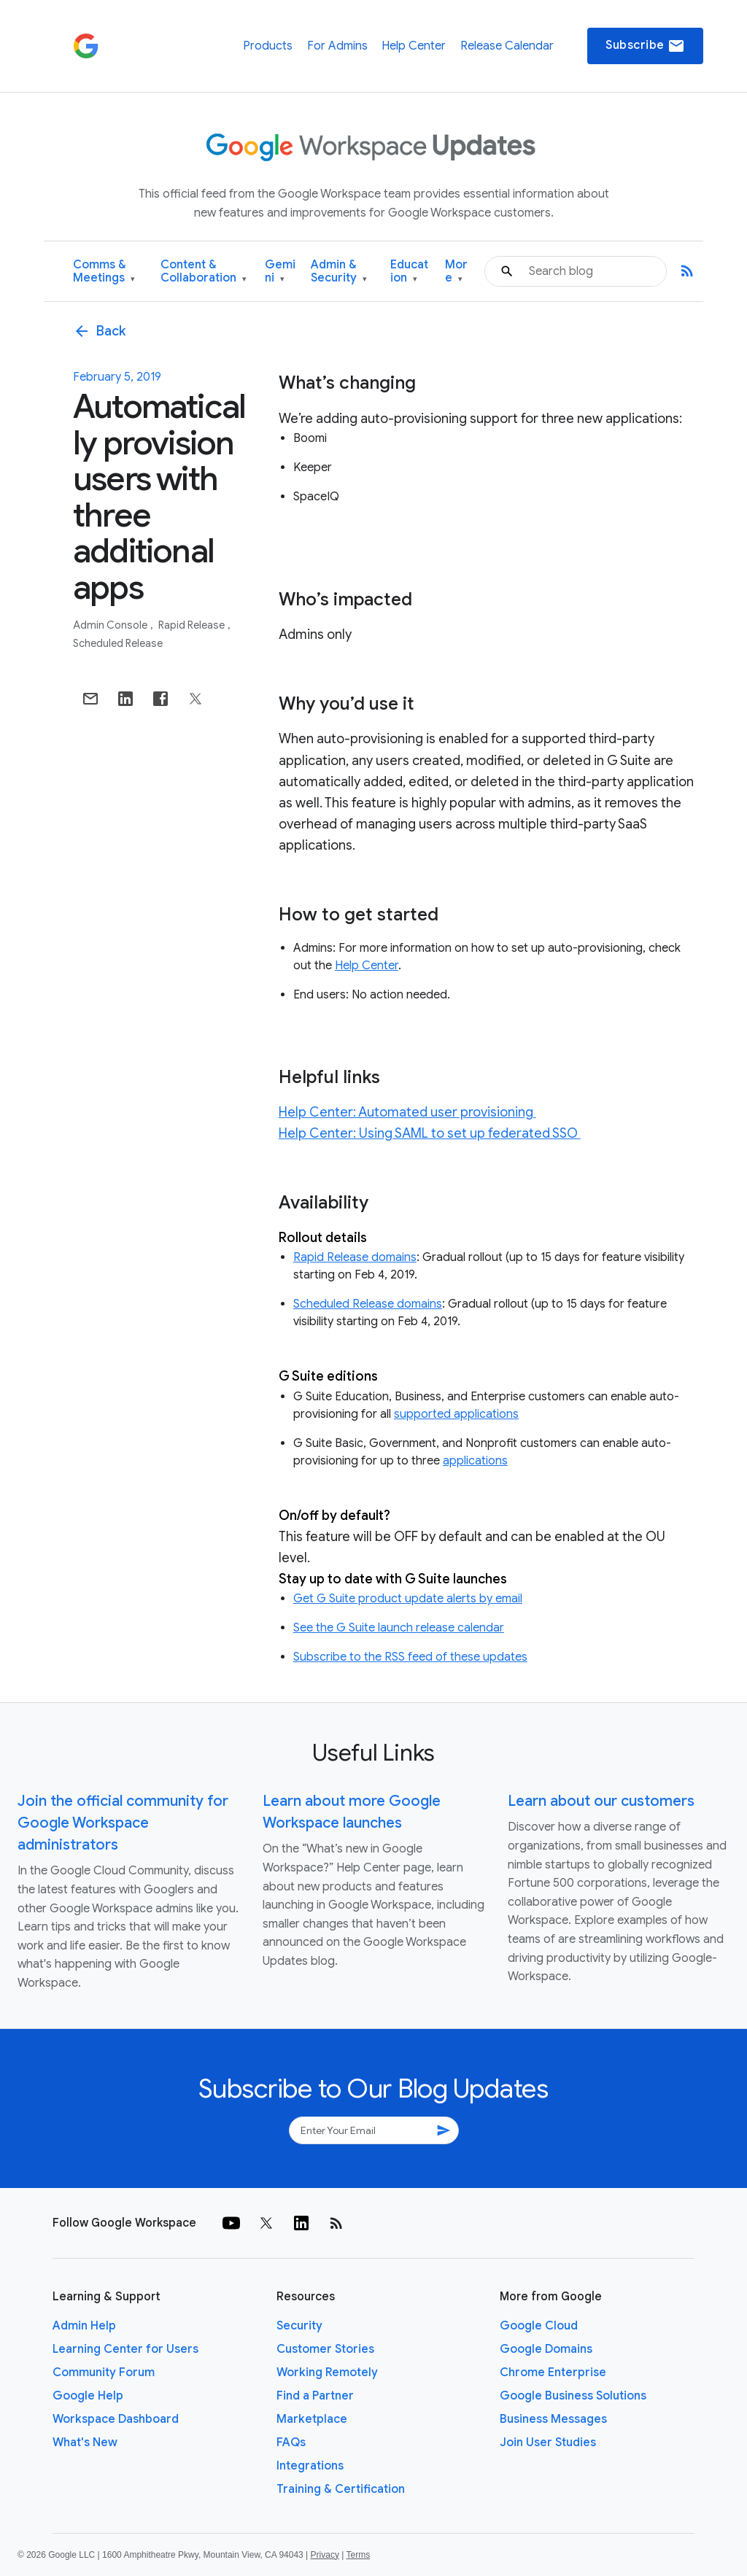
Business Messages (553, 2419)
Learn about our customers (601, 1801)
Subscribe (645, 46)
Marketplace (311, 2419)
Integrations (310, 2466)
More (456, 271)
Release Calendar (507, 46)
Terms (358, 2555)
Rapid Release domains (355, 1257)
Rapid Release (192, 625)
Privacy (325, 2555)
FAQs (291, 2442)
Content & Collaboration (203, 271)
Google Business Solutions (573, 2396)
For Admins (337, 46)
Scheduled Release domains (367, 1304)
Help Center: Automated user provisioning (407, 1112)
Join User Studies (548, 2442)
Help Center (414, 46)
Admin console (111, 625)
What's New (85, 2442)
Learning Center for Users (125, 2349)
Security (299, 2326)
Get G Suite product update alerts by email (407, 1598)
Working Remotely (327, 2372)
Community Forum (104, 2372)
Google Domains (546, 2349)
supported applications (456, 1414)
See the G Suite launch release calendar (398, 1628)
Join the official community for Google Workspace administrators (123, 1823)
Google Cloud (539, 2326)
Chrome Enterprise (553, 2372)
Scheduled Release (118, 643)
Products (268, 46)
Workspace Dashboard (116, 2419)
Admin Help (84, 2326)
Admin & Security (339, 271)
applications (475, 1461)
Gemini (280, 271)
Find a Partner (315, 2396)
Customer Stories (325, 2349)
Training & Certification (340, 2489)
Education (409, 271)
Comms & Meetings (104, 271)
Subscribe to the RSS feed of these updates (410, 1657)
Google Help (88, 2396)
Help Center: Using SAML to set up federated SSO (430, 1133)
